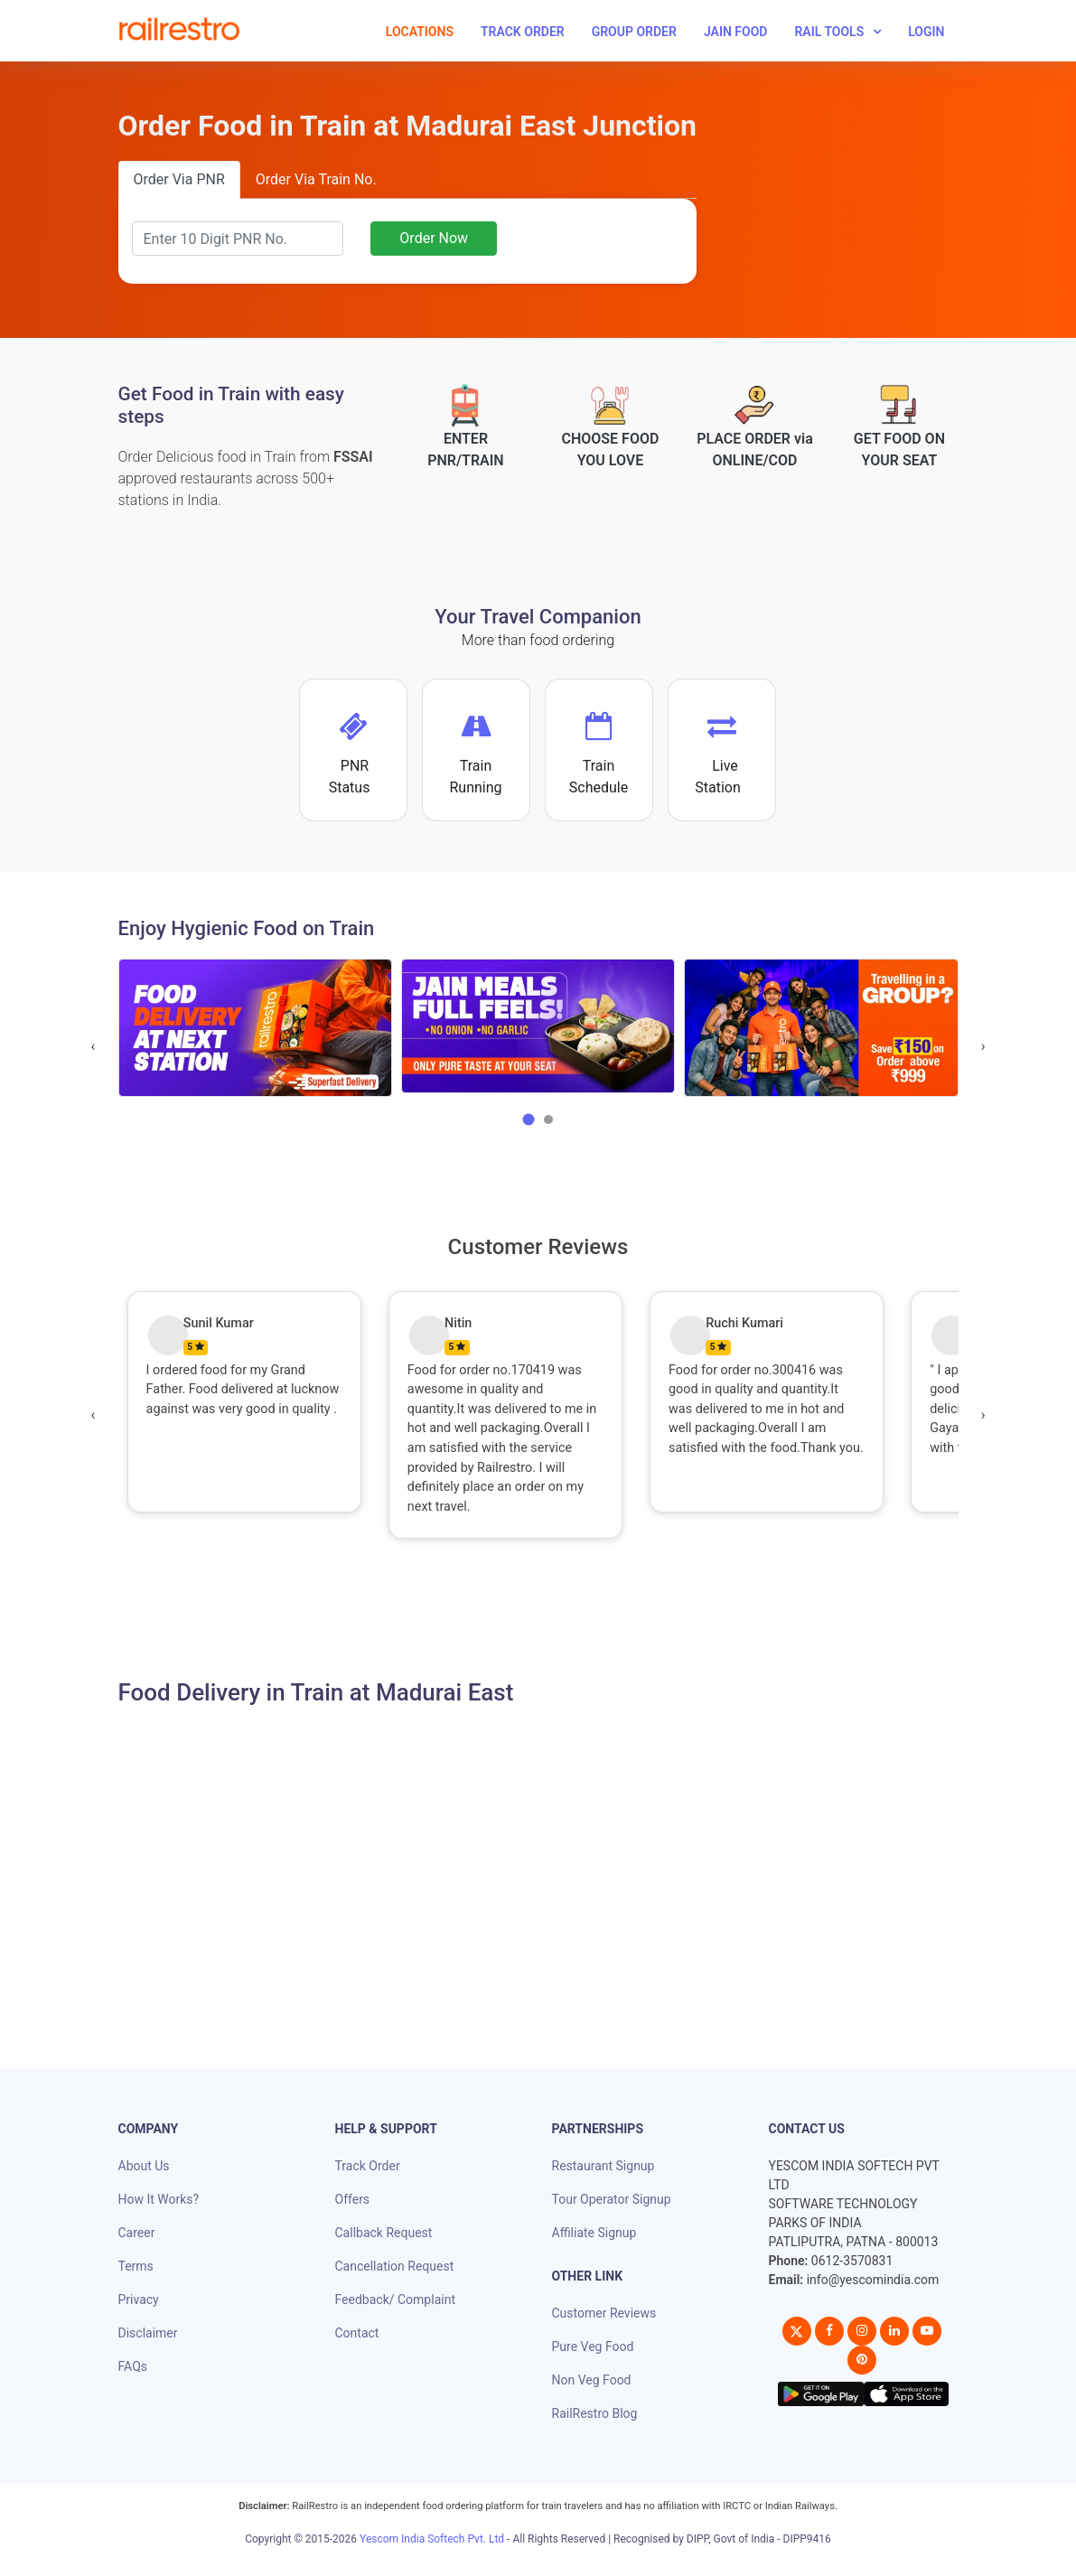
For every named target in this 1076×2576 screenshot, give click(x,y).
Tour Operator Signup (611, 2199)
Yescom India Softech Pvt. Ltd (432, 2539)
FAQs (133, 2366)
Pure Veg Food (593, 2346)
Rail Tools (829, 31)
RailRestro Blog (595, 2413)
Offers (352, 2199)
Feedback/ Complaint (395, 2299)
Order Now (433, 238)
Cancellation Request (394, 2266)
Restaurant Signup (603, 2166)
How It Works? (159, 2199)
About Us (144, 2166)
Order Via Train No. (316, 179)
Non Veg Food (592, 2380)
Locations (420, 31)
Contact (357, 2333)
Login (926, 31)
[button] (528, 1119)
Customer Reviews (604, 2313)
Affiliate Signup (594, 2232)
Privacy (138, 2299)
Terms (136, 2266)
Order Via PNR (179, 179)
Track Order (523, 31)
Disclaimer (148, 2333)
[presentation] (93, 1046)
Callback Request (384, 2232)
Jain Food (736, 31)
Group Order (634, 31)
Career (136, 2232)
